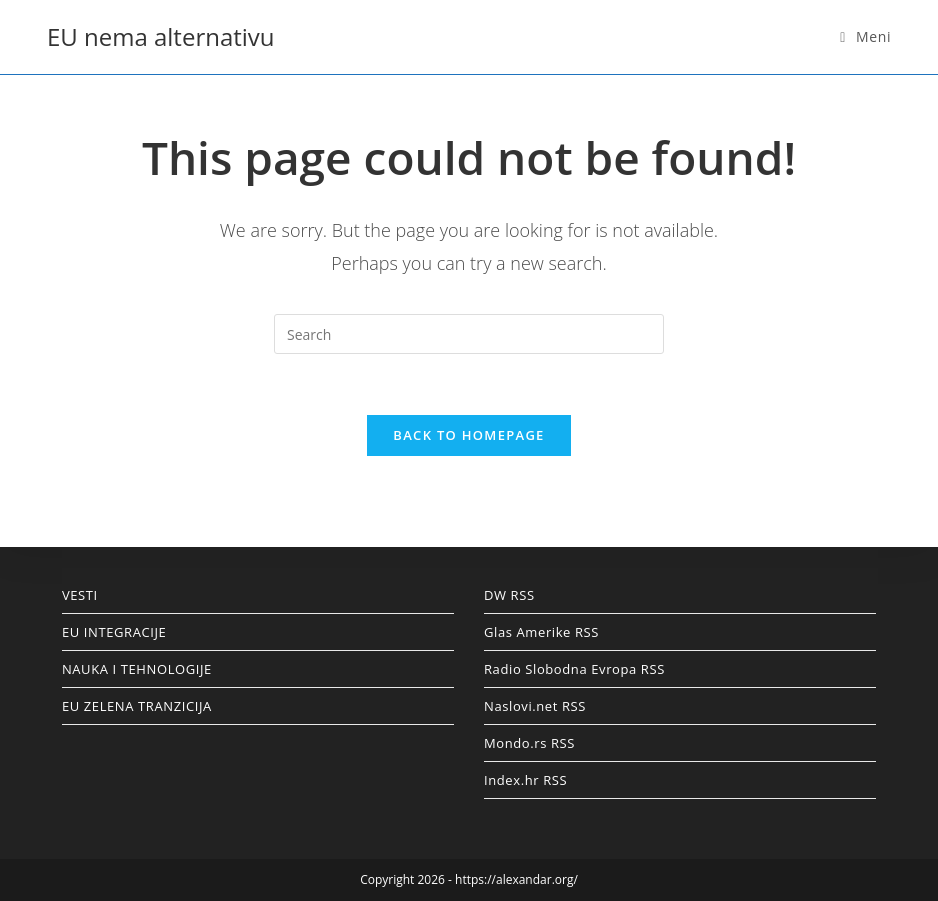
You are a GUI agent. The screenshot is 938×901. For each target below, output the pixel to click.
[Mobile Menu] (865, 36)
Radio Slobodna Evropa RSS (574, 669)
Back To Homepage (468, 435)
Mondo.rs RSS (529, 743)
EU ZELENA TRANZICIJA (137, 706)
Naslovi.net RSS (535, 706)
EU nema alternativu (161, 36)
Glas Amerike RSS (541, 632)
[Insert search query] (469, 334)
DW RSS (509, 595)
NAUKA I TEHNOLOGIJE (137, 669)
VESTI (80, 595)
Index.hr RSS (525, 780)
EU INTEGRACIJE (114, 632)
